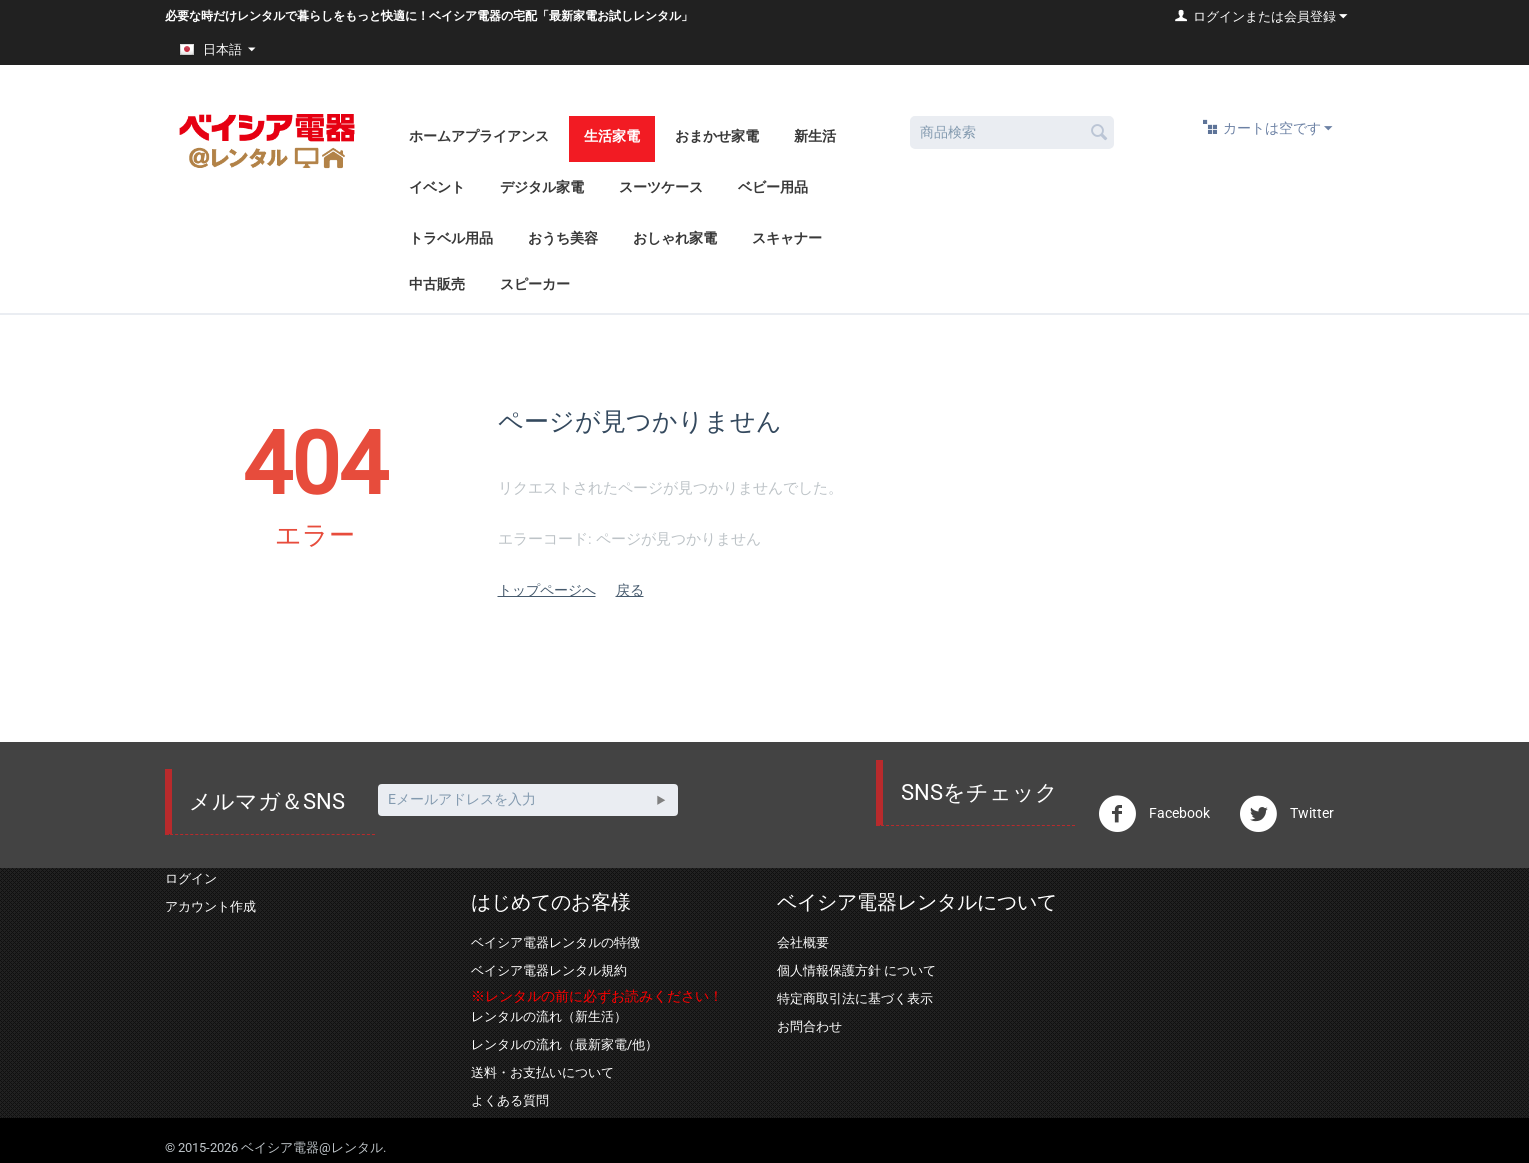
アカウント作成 (210, 906)
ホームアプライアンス (479, 136)
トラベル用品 (451, 238)
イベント (437, 187)
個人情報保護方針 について (856, 970)
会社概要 (803, 942)
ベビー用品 (773, 187)
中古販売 (437, 284)
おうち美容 (563, 238)
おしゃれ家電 (675, 238)
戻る (630, 590)
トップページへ (547, 590)
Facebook (1154, 814)
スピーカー (535, 284)
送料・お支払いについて (542, 1072)
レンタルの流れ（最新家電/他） (564, 1044)
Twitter (1286, 814)
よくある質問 (510, 1100)
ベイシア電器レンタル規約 (549, 970)
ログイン (191, 878)
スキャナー (787, 238)
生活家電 (612, 136)
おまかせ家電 (717, 136)
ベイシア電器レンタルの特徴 (555, 942)
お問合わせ (809, 1026)
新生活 (815, 136)
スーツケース (661, 187)
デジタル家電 (542, 187)
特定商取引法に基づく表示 (855, 998)
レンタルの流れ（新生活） (549, 1016)
